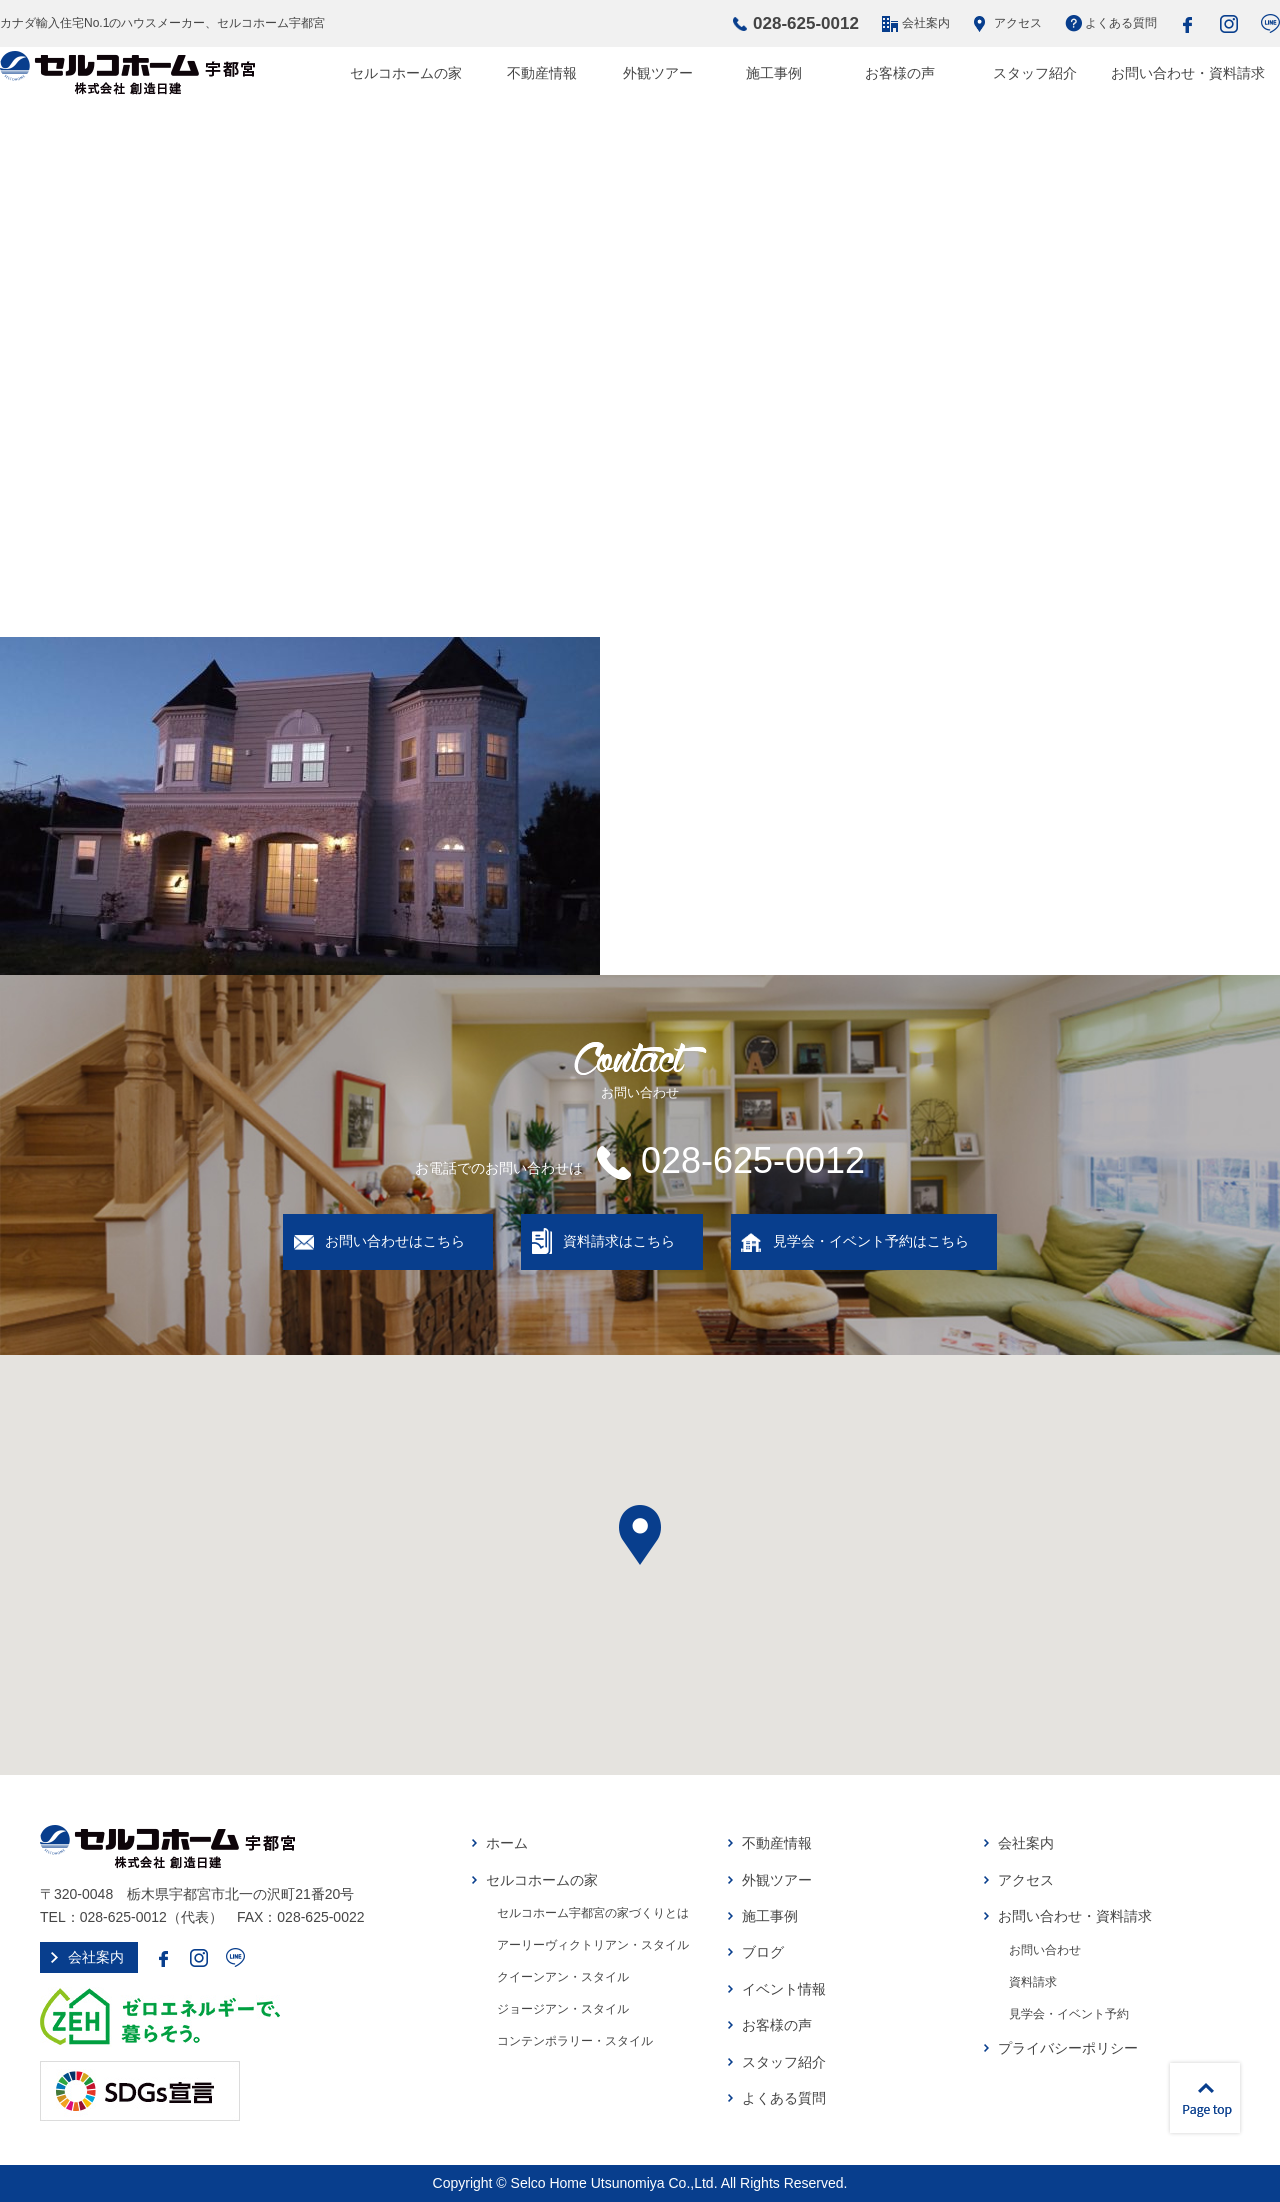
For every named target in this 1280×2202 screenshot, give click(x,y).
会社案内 (926, 23)
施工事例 (774, 73)
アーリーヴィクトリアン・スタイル (593, 1945)
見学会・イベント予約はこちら (871, 1241)
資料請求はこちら (619, 1241)
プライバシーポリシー (1068, 2048)
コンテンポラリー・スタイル (575, 2041)
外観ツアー (658, 73)
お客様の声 (900, 73)
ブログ (763, 1952)
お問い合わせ (1045, 1950)
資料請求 (1033, 1982)
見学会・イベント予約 (1069, 2014)
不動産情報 (542, 73)
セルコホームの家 (406, 73)
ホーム (507, 1843)
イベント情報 (784, 1989)
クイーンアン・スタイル (563, 1977)
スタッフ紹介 (1035, 73)
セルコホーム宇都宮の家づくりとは (593, 1913)
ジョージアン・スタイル (563, 2009)
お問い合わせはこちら (395, 1241)
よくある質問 (1121, 23)
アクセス (1018, 23)
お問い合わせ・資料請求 (1188, 73)
